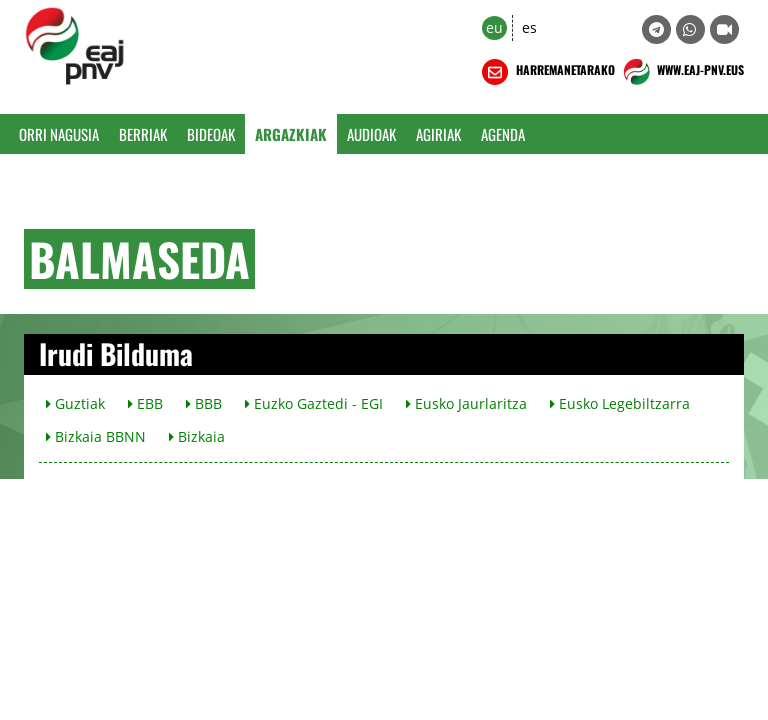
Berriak (143, 134)
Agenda (503, 134)
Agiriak (438, 134)
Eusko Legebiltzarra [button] (620, 403)
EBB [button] (145, 403)
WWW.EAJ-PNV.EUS (681, 72)
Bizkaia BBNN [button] (96, 436)
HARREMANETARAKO (546, 72)
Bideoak (211, 134)
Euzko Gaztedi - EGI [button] (314, 403)
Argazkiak (291, 134)
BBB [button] (204, 403)
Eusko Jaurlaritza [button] (466, 403)
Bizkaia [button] (197, 436)
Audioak (371, 134)
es (529, 27)
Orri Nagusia (59, 134)
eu (494, 27)
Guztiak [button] (75, 403)
